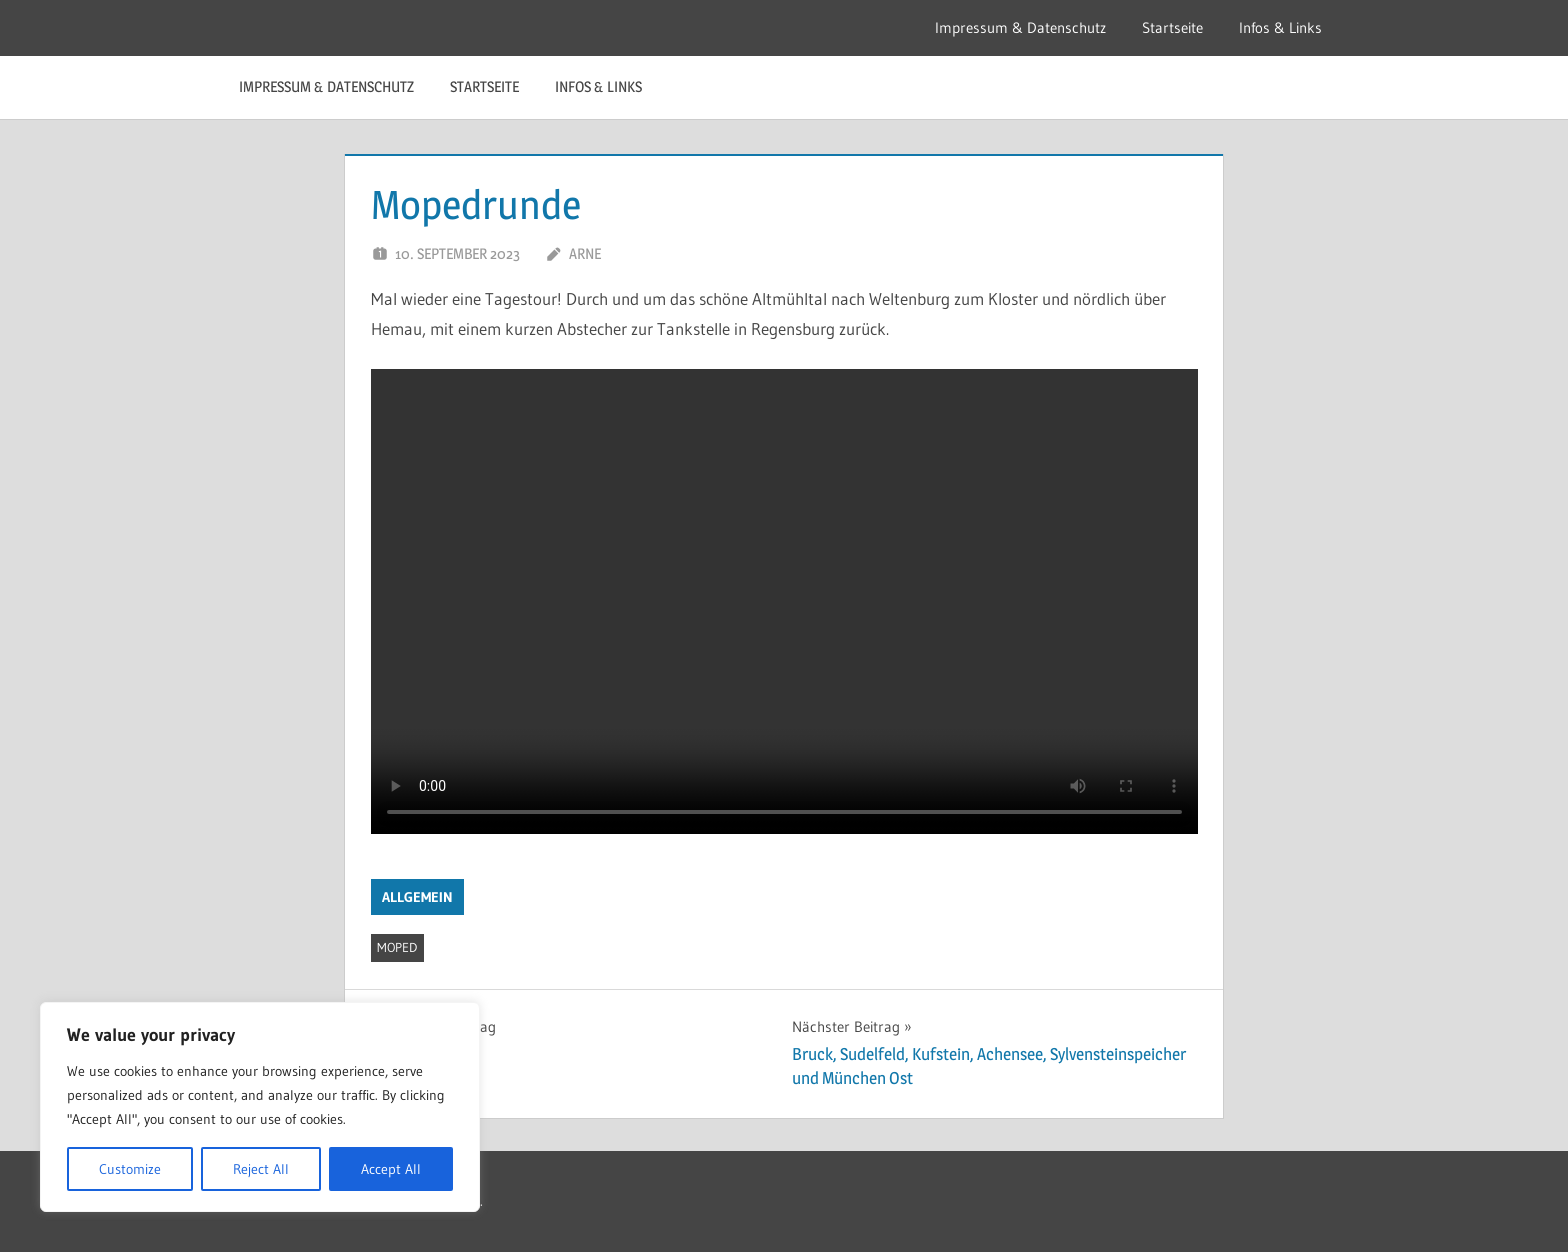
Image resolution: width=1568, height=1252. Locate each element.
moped (397, 947)
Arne (585, 253)
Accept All (391, 1169)
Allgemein (417, 897)
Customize (130, 1169)
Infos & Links (1280, 27)
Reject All (261, 1169)
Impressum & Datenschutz (1020, 27)
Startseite (1172, 27)
